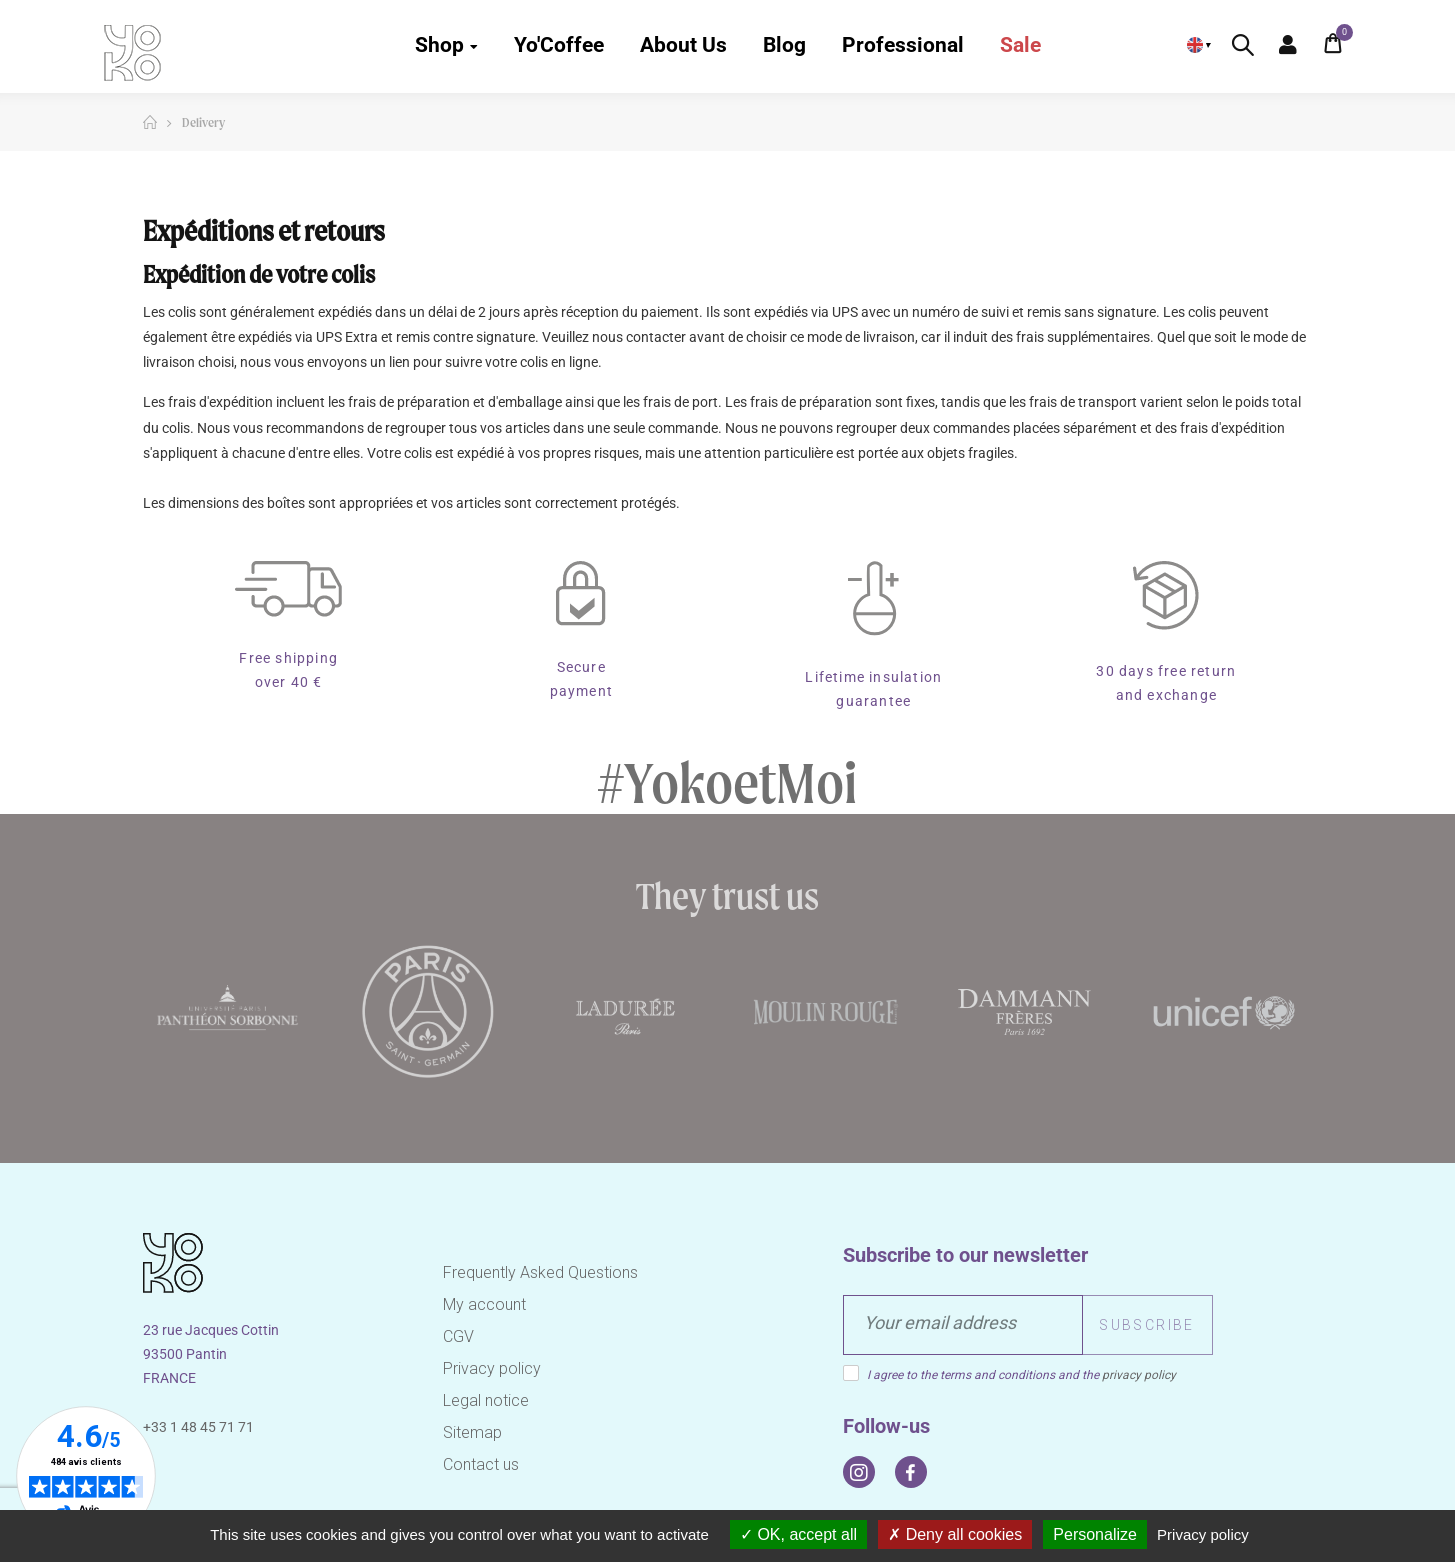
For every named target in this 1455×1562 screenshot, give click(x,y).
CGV (458, 1336)
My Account (1288, 45)
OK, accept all (798, 1534)
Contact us (481, 1464)
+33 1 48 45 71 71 (198, 1427)
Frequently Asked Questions (540, 1272)
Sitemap (472, 1432)
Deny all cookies (955, 1534)
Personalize (1095, 1534)
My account (484, 1304)
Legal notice (486, 1400)
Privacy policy (492, 1368)
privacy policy (1139, 1375)
